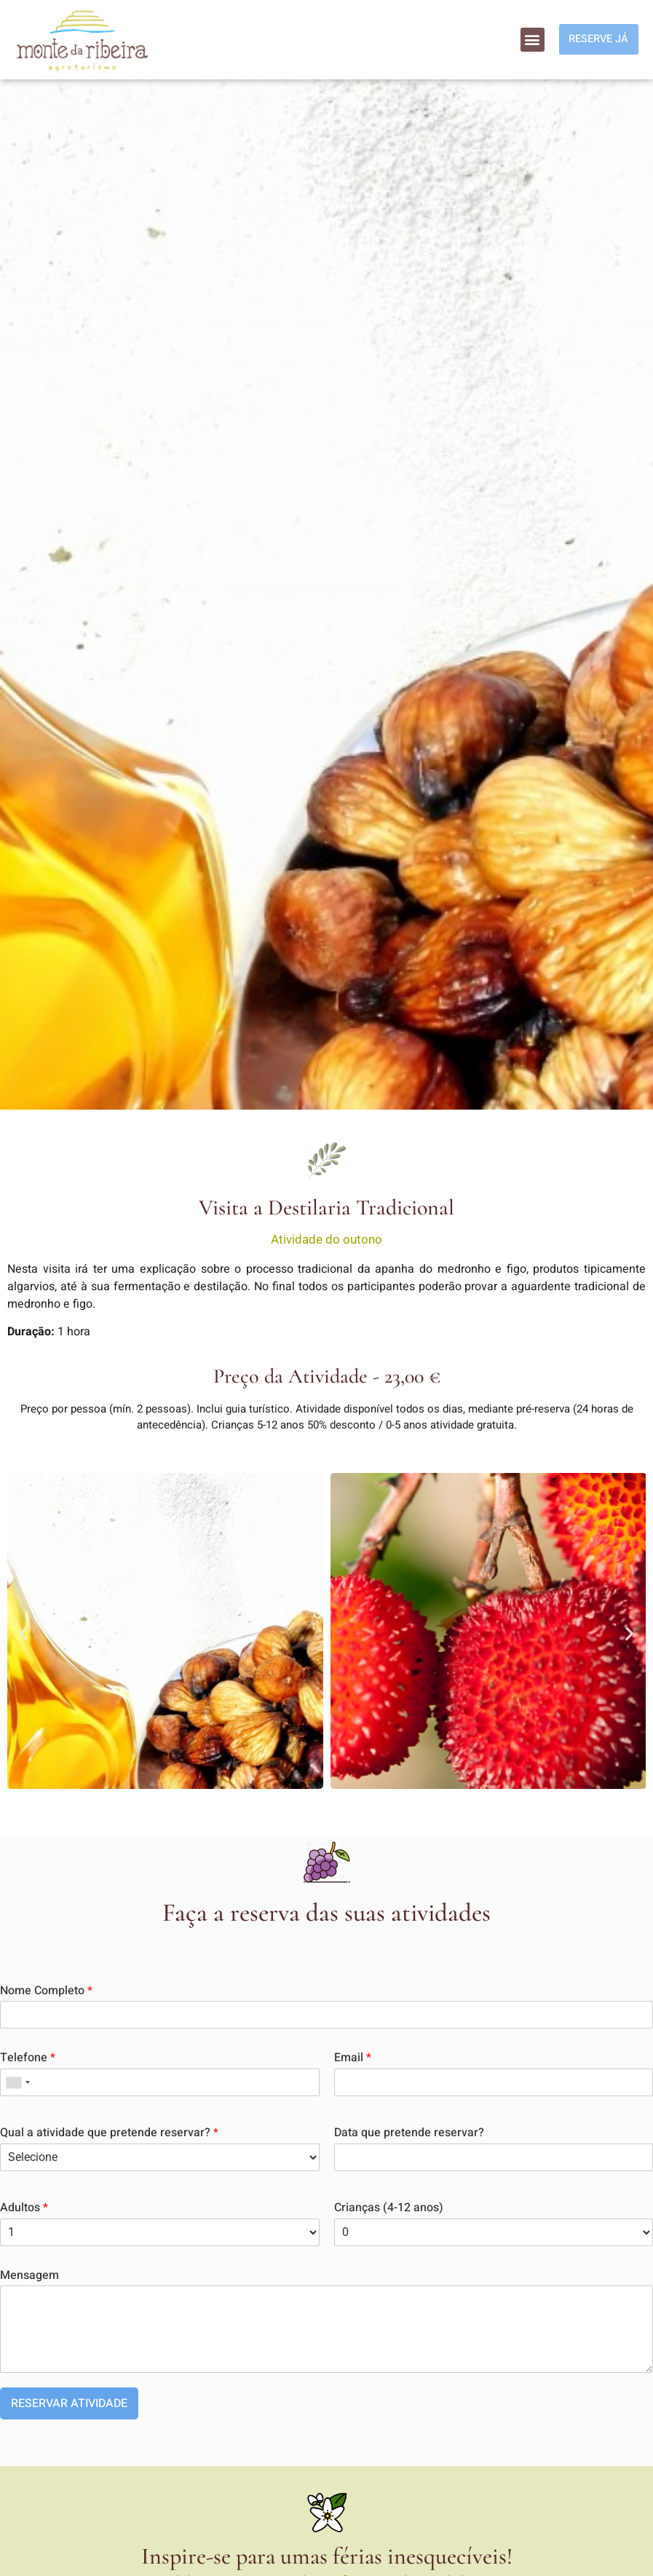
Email (352, 2058)
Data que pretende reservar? (409, 2133)
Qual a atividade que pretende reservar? (109, 2133)
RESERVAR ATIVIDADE (69, 2403)
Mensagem (29, 2275)
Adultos (24, 2208)
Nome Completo (46, 1991)
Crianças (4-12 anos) (388, 2208)
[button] (527, 40)
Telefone (27, 2058)
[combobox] (17, 2082)
